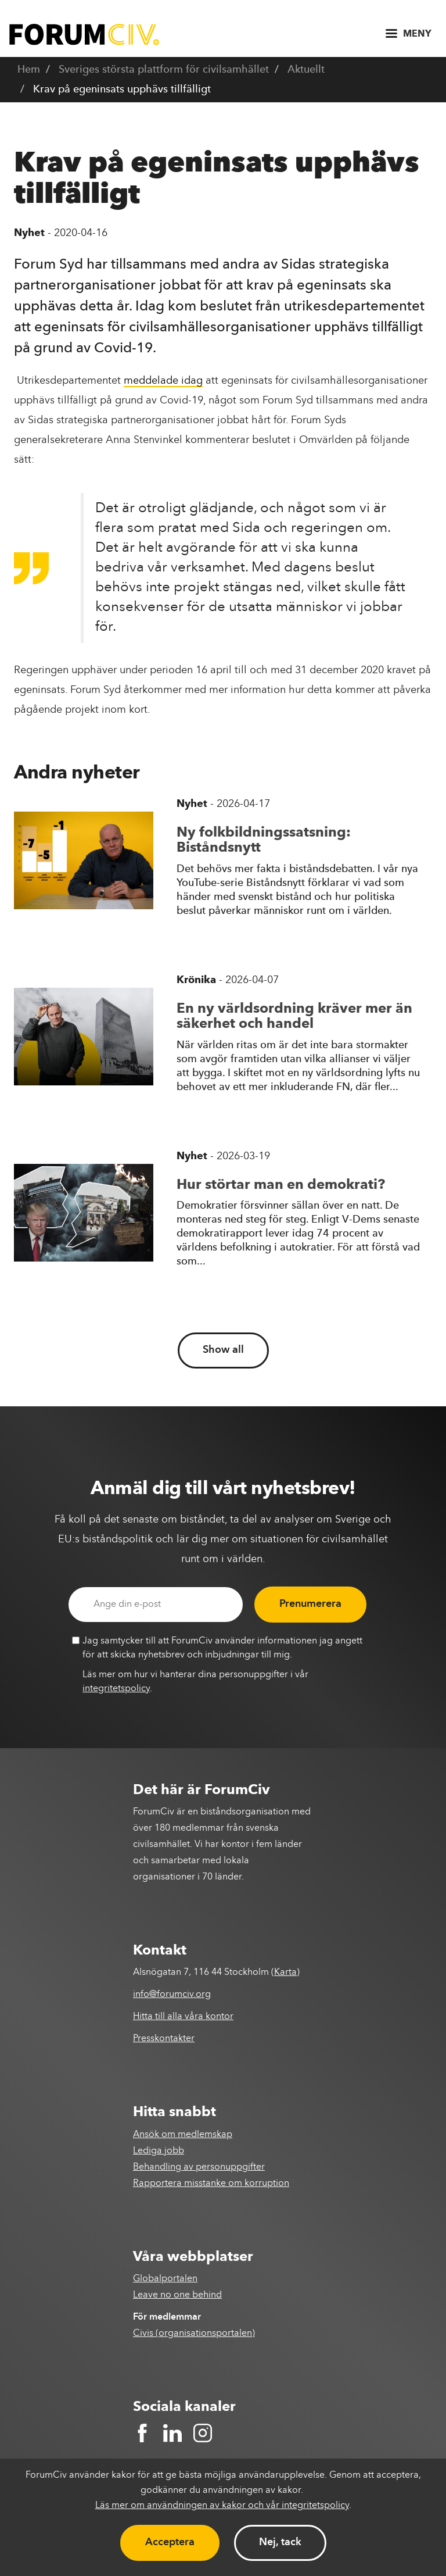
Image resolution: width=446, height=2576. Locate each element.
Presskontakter (164, 2038)
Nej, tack (280, 2542)
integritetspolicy (116, 1688)
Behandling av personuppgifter (199, 2167)
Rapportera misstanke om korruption (211, 2183)
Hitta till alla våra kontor (183, 2016)
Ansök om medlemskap (182, 2134)
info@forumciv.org (172, 1994)
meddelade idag (163, 381)
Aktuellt (306, 70)
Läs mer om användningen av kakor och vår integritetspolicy (222, 2505)
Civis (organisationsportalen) (194, 2333)
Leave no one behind (177, 2295)
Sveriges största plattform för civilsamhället (164, 70)
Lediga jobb (158, 2151)
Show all (223, 1350)
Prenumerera (310, 1604)
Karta (285, 1972)
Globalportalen (165, 2279)
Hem (28, 70)
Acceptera (170, 2542)
